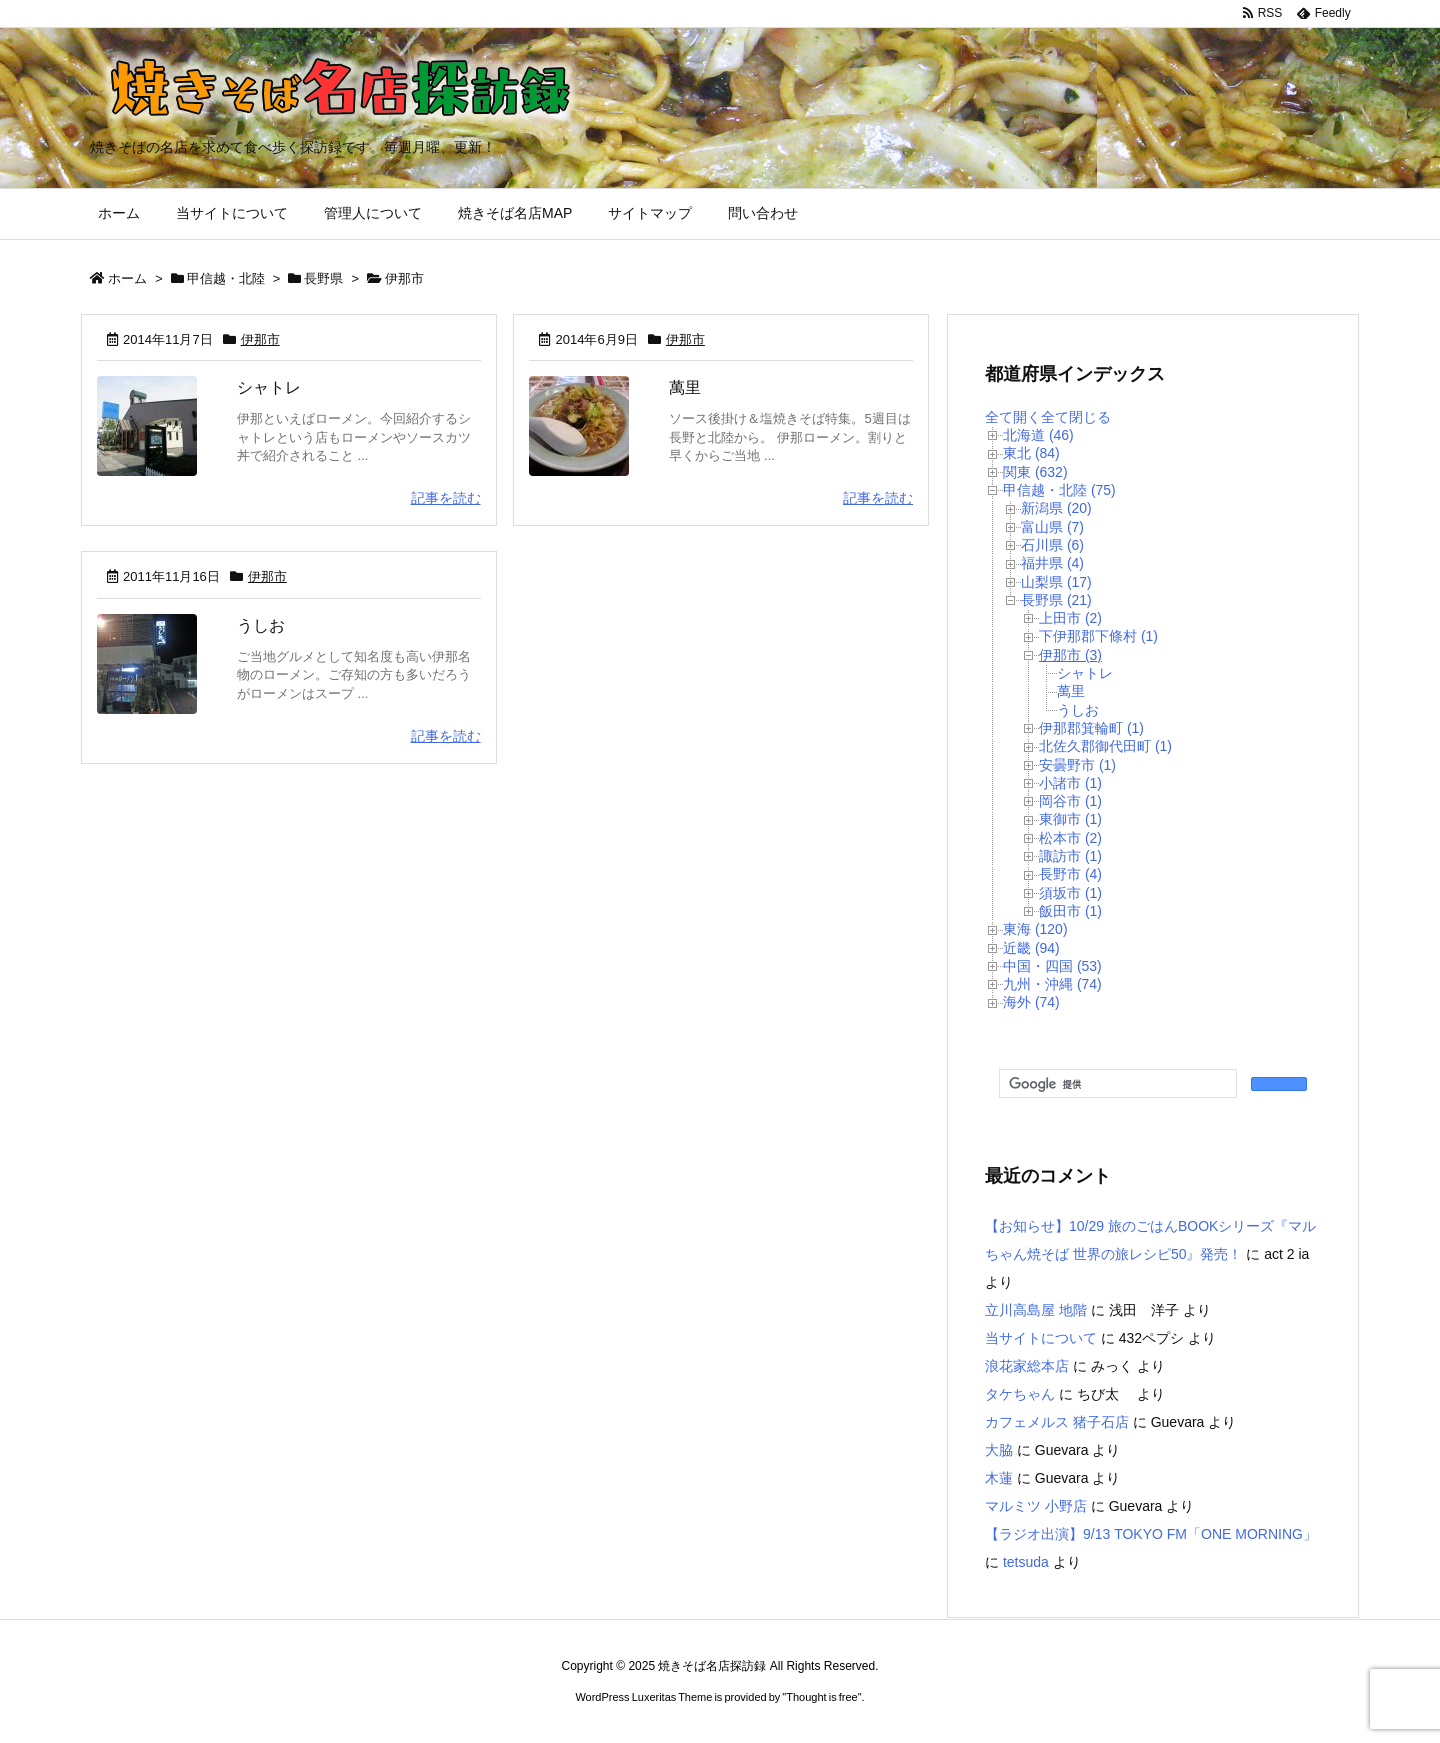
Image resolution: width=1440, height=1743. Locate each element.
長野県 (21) (1056, 600)
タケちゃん (1020, 1394)
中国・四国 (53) (1052, 966)
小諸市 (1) (1070, 783)
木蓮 (999, 1478)
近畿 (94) (1031, 948)
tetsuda (1026, 1562)
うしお (261, 625)
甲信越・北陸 (226, 278)
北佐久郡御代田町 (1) (1105, 746)
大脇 (999, 1450)
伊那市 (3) (1070, 655)
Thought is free (821, 1697)
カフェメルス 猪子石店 (1057, 1422)
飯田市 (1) (1070, 911)
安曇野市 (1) (1077, 765)
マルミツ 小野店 (1036, 1506)
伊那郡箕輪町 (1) (1091, 728)
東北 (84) (1031, 453)
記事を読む (446, 498)
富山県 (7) (1052, 527)
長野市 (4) (1070, 874)
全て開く (1013, 417)
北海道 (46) (1038, 435)
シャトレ (269, 387)
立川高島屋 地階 (1036, 1310)
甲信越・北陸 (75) (1059, 490)
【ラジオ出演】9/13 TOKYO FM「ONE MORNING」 (1151, 1534)
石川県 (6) (1052, 545)
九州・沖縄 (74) (1052, 984)
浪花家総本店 (1027, 1366)
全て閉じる (1076, 417)
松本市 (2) (1070, 838)
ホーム (127, 278)
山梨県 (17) (1056, 582)
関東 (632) (1035, 472)
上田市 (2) (1070, 618)
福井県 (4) (1052, 563)
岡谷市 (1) (1070, 801)
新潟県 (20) (1056, 508)
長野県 (323, 278)
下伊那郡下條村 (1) (1098, 636)
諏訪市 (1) (1070, 856)
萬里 (685, 387)
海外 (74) (1031, 1002)
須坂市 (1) (1070, 893)
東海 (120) (1035, 929)
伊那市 (260, 339)
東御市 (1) (1070, 819)
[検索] (1116, 1084)
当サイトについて (1041, 1338)
